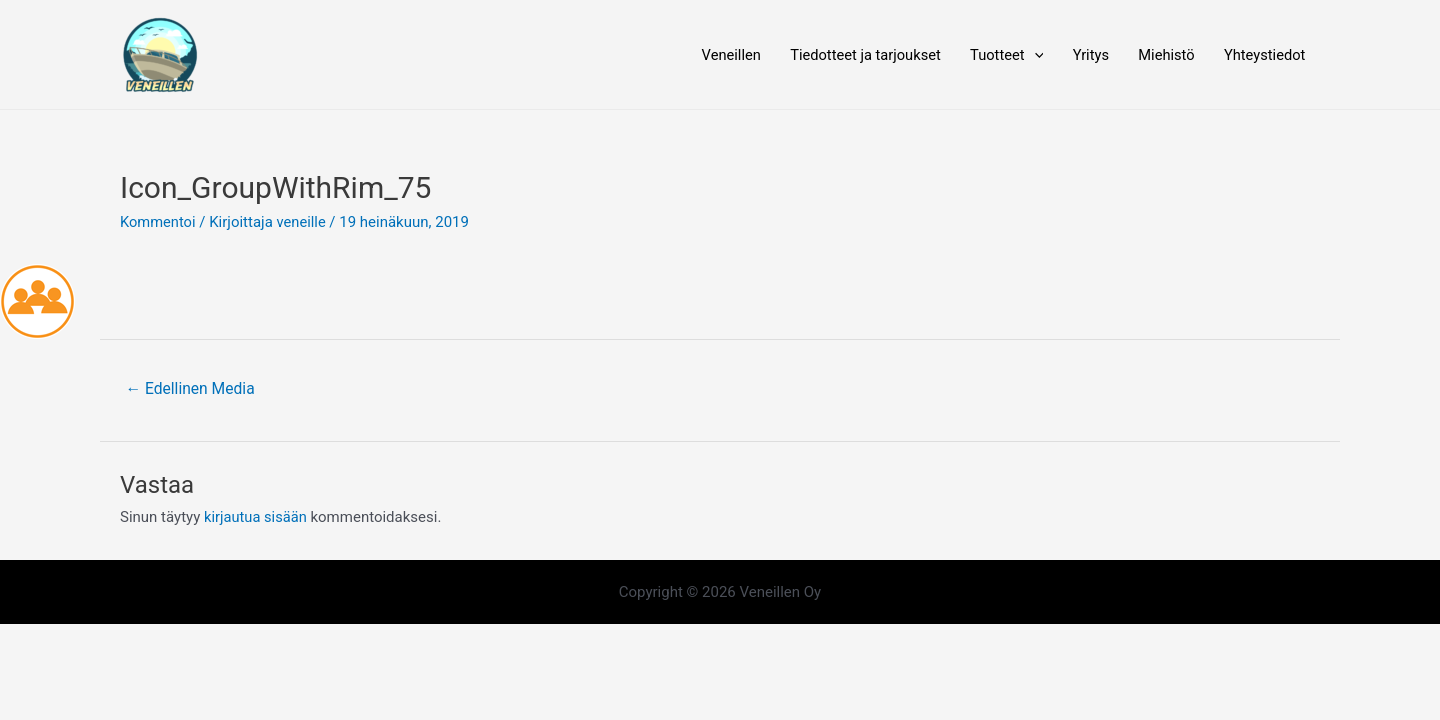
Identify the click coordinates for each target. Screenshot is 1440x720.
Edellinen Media (192, 389)
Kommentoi (158, 223)
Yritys (1085, 55)
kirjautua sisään (256, 519)
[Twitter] (303, 594)
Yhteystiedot (1263, 55)
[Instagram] (333, 594)
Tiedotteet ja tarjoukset (855, 55)
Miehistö (1163, 55)
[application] (1027, 55)
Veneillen (717, 55)
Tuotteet (999, 55)
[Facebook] (273, 594)
